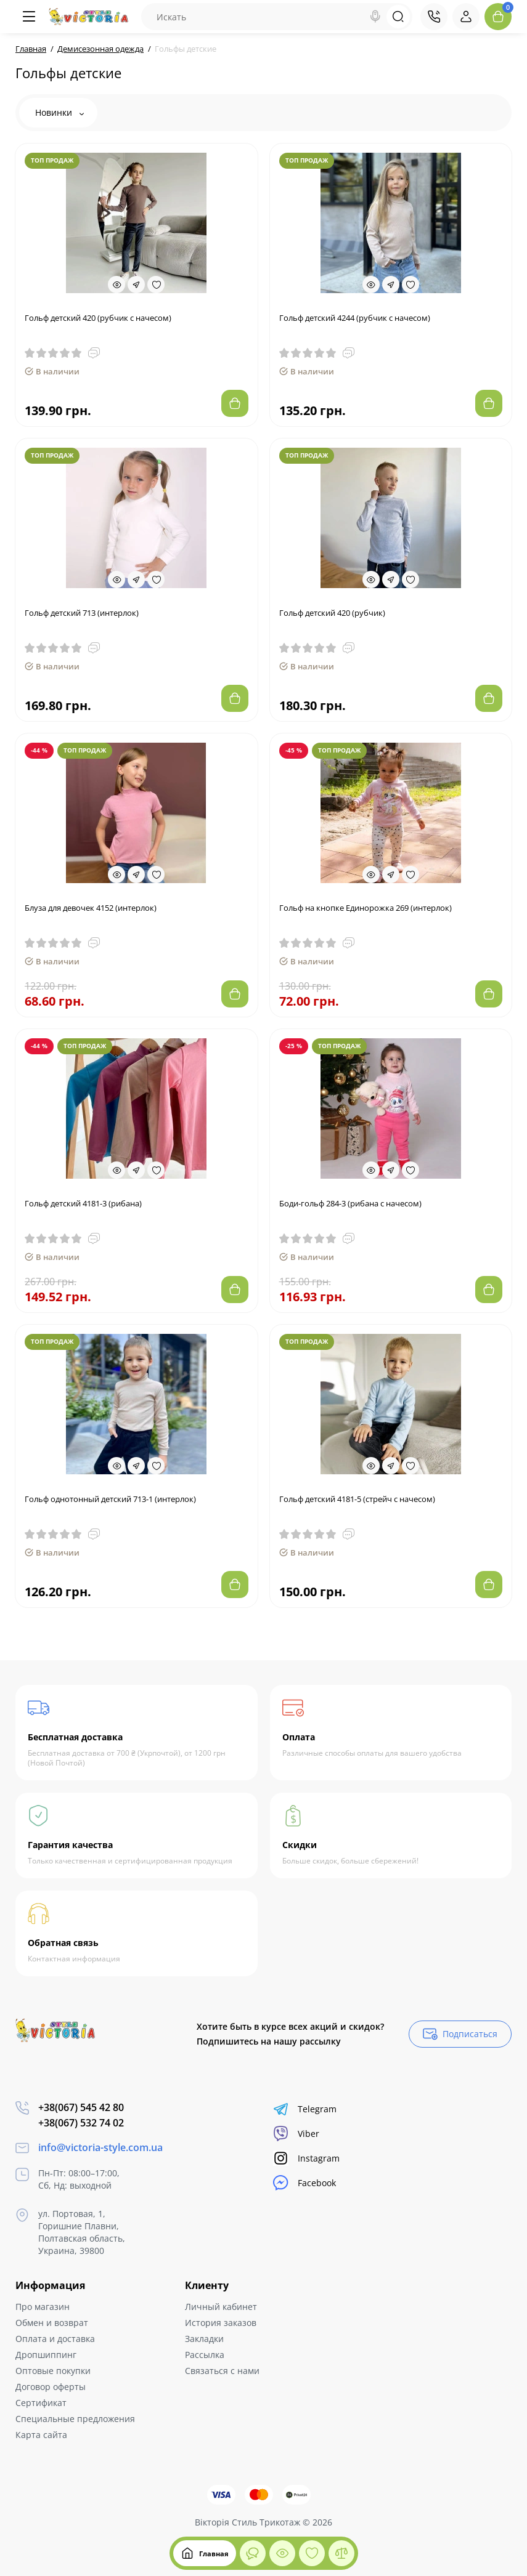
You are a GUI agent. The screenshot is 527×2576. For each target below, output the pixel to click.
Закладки (204, 2338)
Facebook (304, 2182)
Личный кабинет (221, 2306)
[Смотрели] (253, 2553)
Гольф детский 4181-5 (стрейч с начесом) (357, 1498)
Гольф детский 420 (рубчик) (332, 612)
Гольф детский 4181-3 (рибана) (83, 1203)
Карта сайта (41, 2435)
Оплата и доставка (55, 2338)
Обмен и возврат (51, 2322)
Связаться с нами (222, 2370)
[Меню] (29, 16)
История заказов (220, 2322)
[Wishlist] (156, 284)
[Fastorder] (136, 284)
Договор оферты (50, 2386)
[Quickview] (116, 284)
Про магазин (42, 2306)
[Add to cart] (234, 403)
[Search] (375, 16)
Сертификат (41, 2402)
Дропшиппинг (45, 2354)
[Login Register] (466, 16)
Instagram (306, 2158)
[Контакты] (433, 16)
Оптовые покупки (53, 2370)
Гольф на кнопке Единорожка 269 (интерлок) (365, 907)
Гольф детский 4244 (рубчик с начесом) (354, 317)
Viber (296, 2133)
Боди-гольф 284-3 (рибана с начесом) (350, 1203)
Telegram (305, 2109)
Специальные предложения (75, 2419)
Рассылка (204, 2354)
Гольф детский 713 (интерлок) (82, 612)
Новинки (59, 112)
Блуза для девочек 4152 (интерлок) (91, 907)
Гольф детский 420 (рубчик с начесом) (98, 317)
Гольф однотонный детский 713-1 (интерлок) (110, 1498)
